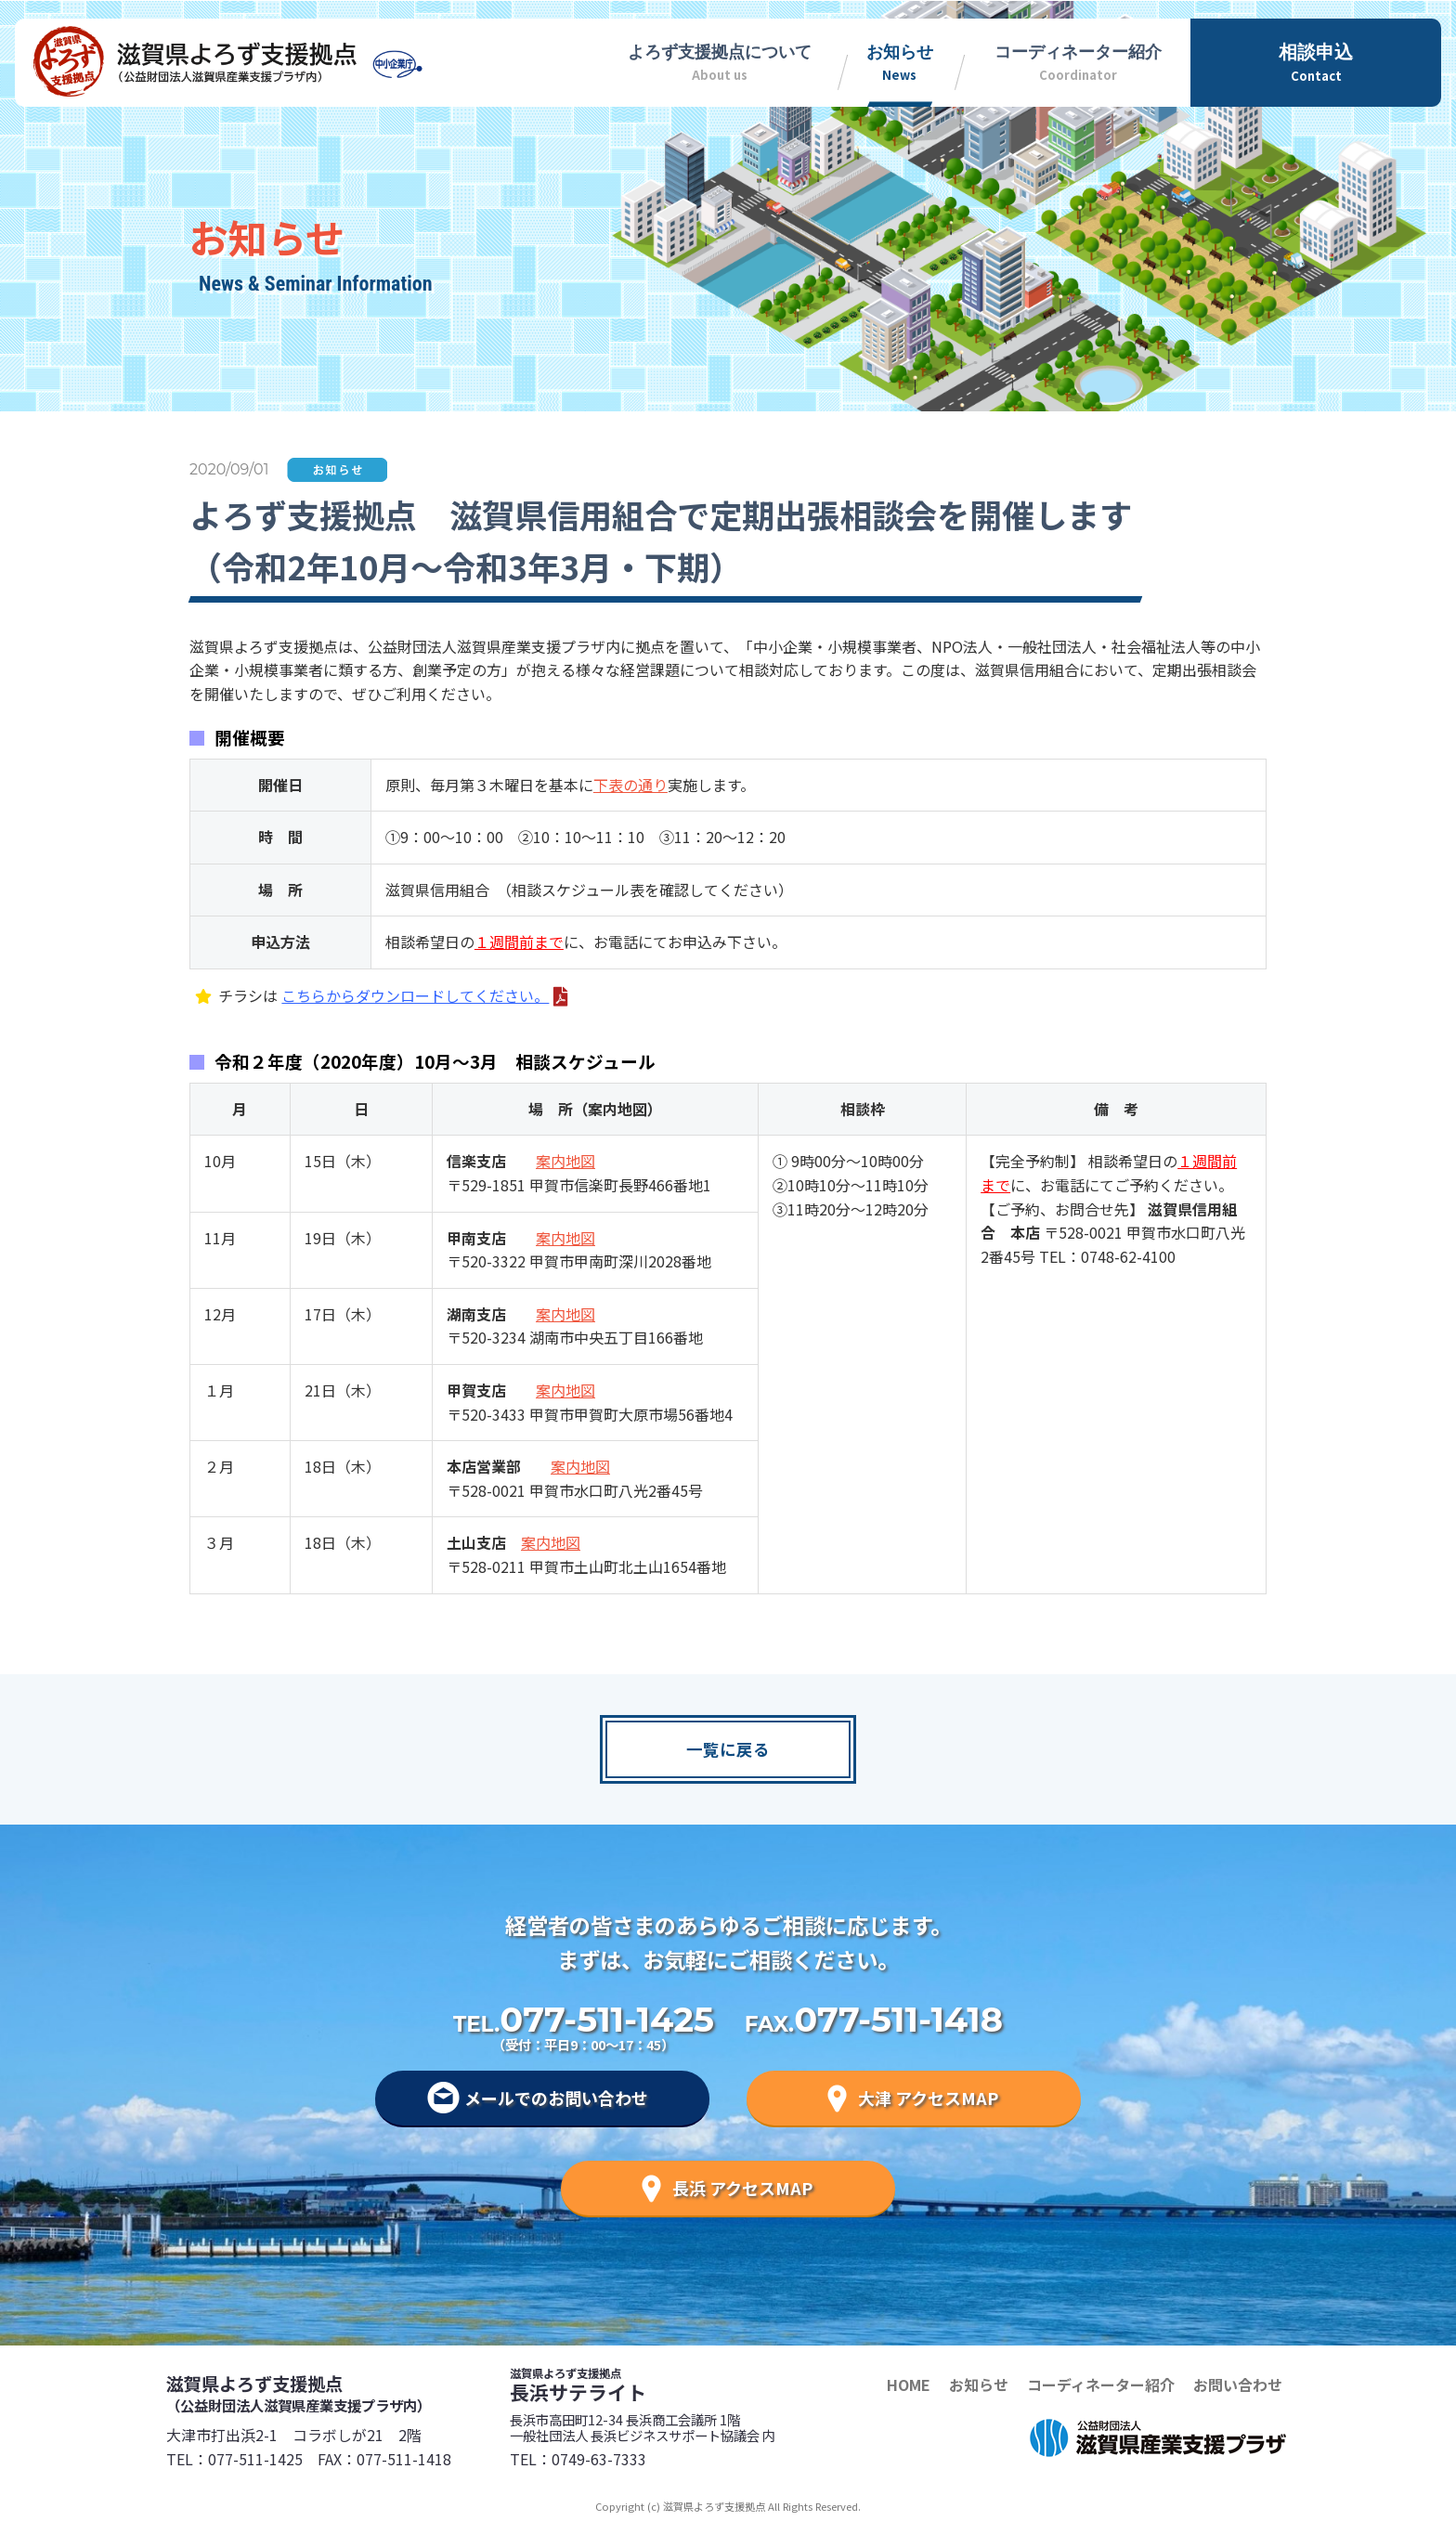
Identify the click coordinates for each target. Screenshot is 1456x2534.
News (899, 60)
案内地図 (565, 1161)
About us (719, 60)
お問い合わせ (1237, 2384)
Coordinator (1077, 60)
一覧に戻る (728, 1749)
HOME (908, 2384)
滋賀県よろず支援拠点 (338, 2393)
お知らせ (978, 2384)
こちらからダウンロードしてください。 (415, 995)
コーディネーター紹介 (1101, 2384)
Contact (1315, 60)
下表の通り (630, 784)
